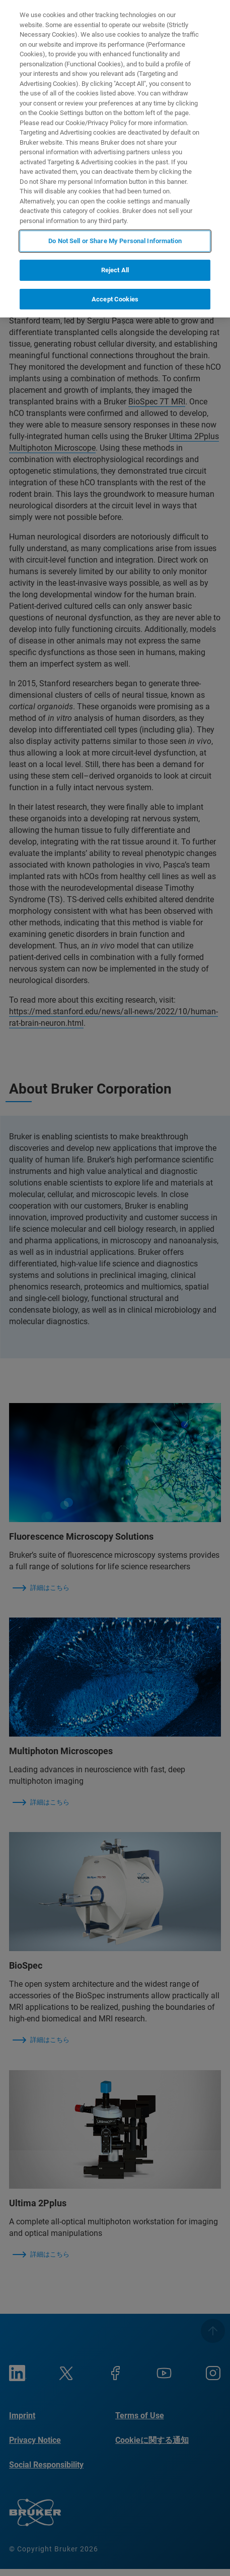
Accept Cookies (115, 299)
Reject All (115, 270)
